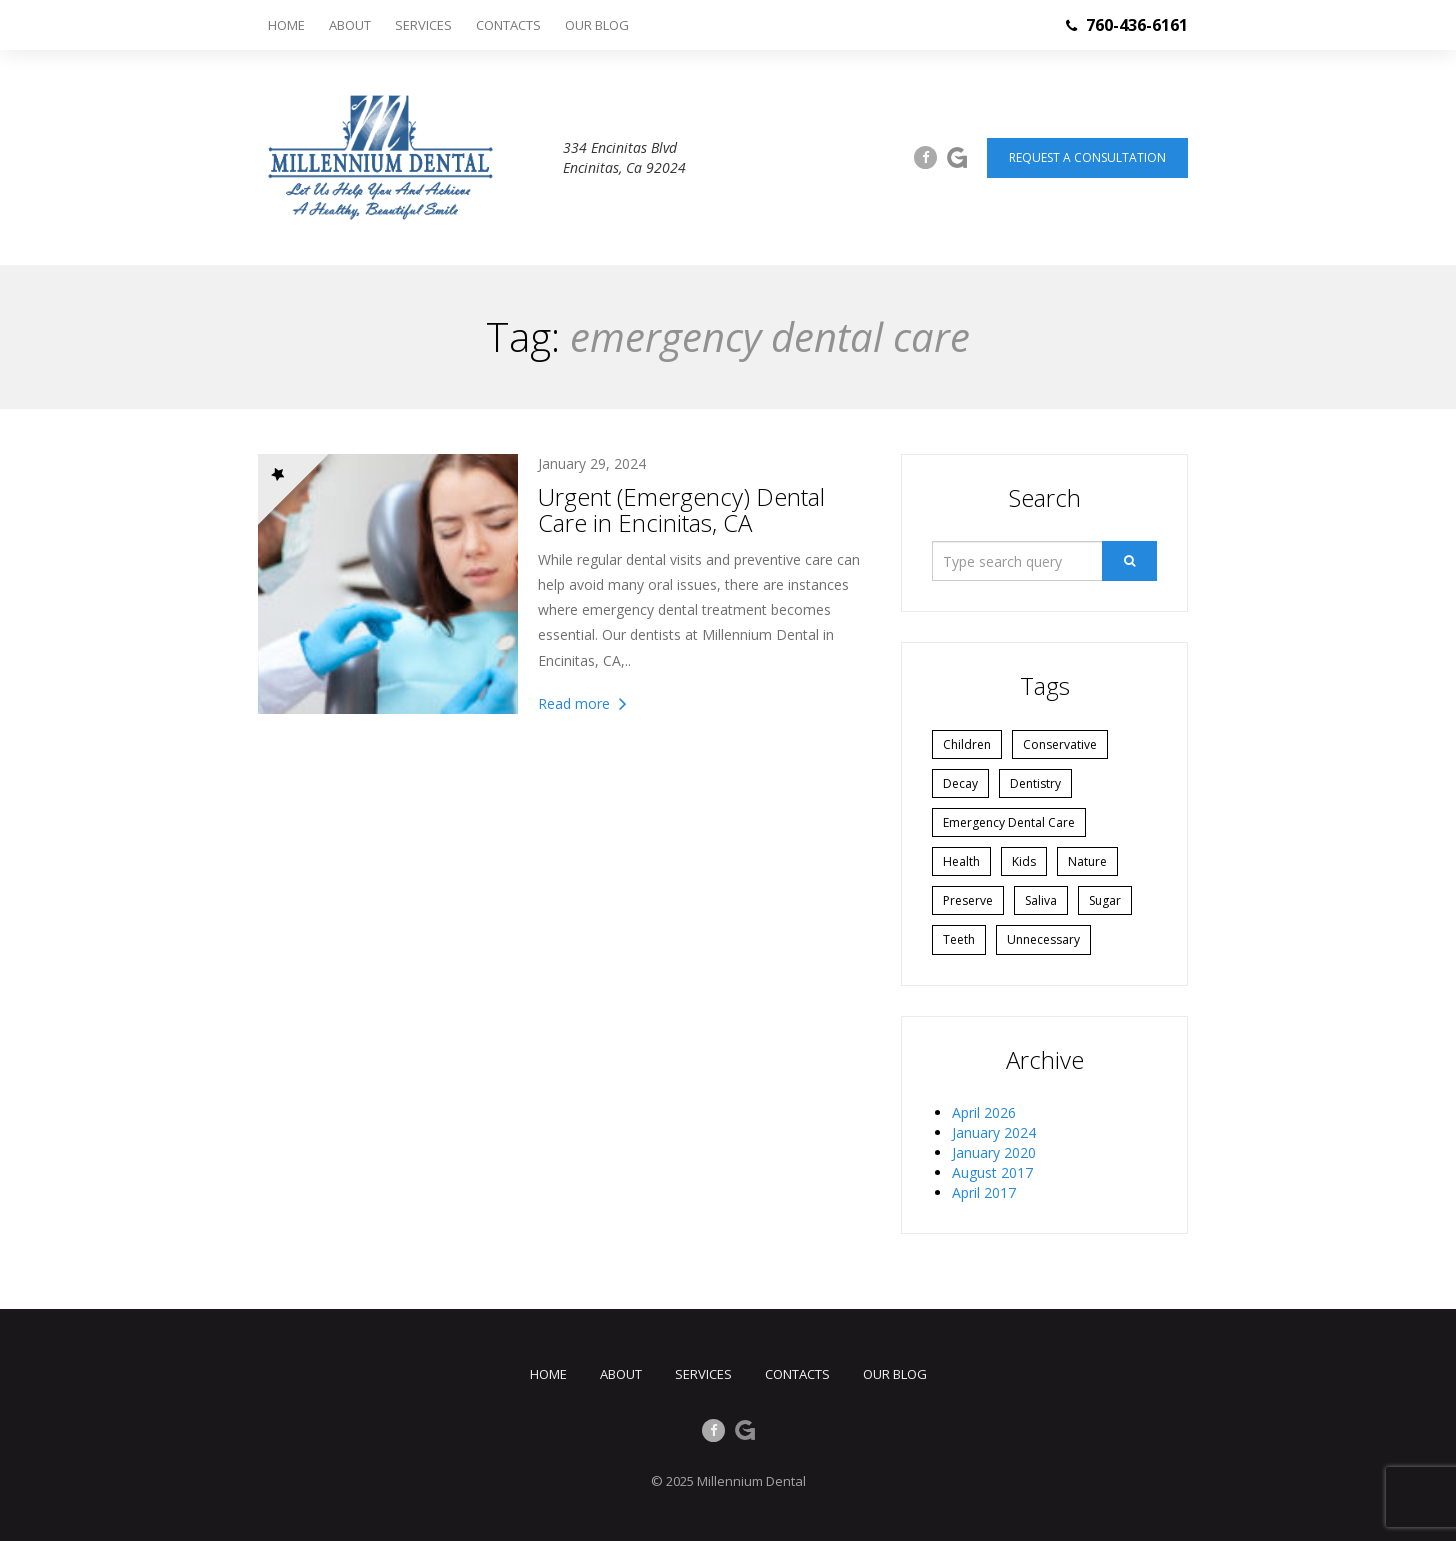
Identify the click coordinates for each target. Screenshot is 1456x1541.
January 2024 (994, 1132)
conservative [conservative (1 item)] (1060, 744)
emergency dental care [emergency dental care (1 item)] (1009, 822)
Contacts (508, 25)
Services (423, 25)
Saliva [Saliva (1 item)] (1041, 900)
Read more (582, 703)
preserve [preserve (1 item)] (968, 900)
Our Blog (597, 25)
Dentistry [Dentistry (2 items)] (1035, 783)
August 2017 (992, 1172)
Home (286, 25)
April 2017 (984, 1192)
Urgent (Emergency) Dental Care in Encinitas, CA (681, 509)
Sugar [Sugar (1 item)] (1105, 900)
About (350, 25)
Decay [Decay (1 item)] (960, 783)
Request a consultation (1087, 157)
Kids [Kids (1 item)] (1024, 861)
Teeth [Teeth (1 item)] (959, 939)
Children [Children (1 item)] (967, 744)
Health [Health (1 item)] (961, 861)
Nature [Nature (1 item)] (1087, 861)
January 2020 (994, 1152)
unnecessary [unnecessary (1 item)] (1043, 939)
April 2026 (984, 1112)
